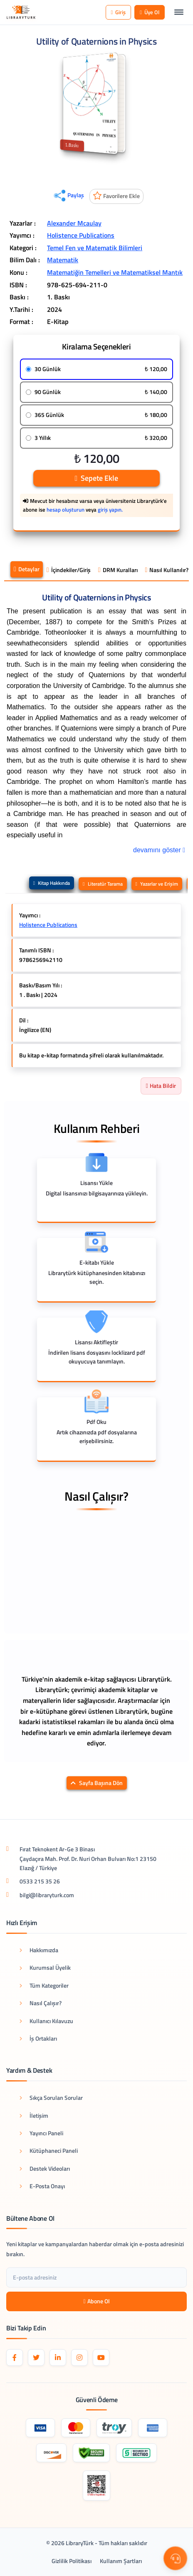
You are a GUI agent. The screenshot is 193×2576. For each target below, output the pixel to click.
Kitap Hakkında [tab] (51, 883)
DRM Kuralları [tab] (118, 570)
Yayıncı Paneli (41, 2133)
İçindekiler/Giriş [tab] (69, 570)
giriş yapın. (110, 509)
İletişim (34, 2115)
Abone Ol (96, 2301)
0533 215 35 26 (40, 1881)
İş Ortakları (38, 2038)
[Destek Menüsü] (175, 2558)
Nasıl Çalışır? (41, 2003)
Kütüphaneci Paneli (49, 2150)
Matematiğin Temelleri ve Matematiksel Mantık (115, 272)
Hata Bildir (161, 1085)
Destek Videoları (45, 2168)
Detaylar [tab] (27, 569)
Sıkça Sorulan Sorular (51, 2097)
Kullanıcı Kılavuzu (46, 2020)
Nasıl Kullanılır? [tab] (167, 570)
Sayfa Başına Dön (97, 1783)
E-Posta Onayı (42, 2186)
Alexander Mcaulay (74, 223)
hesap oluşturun (65, 509)
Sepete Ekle (96, 478)
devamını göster (159, 849)
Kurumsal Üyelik (45, 1967)
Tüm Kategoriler (44, 1985)
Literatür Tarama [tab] (102, 884)
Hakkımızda (39, 1950)
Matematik (62, 260)
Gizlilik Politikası (72, 2560)
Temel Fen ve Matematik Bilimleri (94, 248)
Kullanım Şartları (121, 2560)
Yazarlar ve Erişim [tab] (157, 884)
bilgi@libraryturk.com (47, 1895)
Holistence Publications (80, 235)
